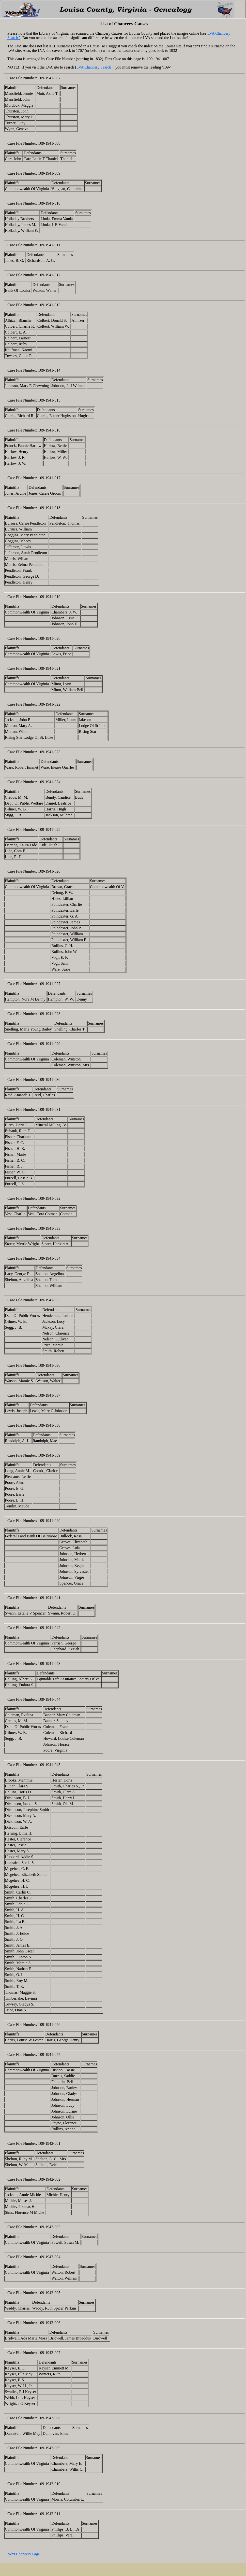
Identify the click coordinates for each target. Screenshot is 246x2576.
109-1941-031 (49, 1109)
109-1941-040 (49, 1520)
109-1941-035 (49, 1300)
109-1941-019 (49, 597)
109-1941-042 (49, 1628)
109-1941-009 (49, 173)
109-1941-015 (49, 400)
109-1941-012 (49, 275)
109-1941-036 (49, 1365)
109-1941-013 (49, 305)
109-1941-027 (49, 984)
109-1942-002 (49, 2179)
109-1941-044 (49, 1699)
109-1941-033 (49, 1228)
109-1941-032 (49, 1198)
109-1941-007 (49, 78)
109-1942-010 (49, 2484)
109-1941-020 (49, 638)
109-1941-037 (49, 1395)
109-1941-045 (49, 1765)
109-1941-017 (49, 478)
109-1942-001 (49, 2143)
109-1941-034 (49, 1258)
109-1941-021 (49, 668)
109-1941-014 (49, 370)
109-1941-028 (49, 1014)
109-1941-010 (49, 203)
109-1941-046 (49, 2024)
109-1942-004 (49, 2257)
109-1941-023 (49, 752)
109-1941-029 (49, 1044)
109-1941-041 (49, 1598)
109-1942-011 (49, 2514)
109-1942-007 (49, 2353)
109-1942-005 (49, 2293)
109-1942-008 (49, 2418)
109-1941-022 (49, 704)
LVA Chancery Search (94, 67)
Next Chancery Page (23, 2554)
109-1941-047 (49, 2054)
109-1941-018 (49, 508)
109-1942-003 (49, 2227)
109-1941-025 (49, 829)
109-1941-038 (49, 1425)
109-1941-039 (49, 1455)
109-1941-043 (49, 1663)
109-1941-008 (49, 143)
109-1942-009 (49, 2448)
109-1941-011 (49, 245)
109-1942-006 (49, 2323)
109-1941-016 (49, 430)
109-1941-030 (49, 1079)
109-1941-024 (49, 782)
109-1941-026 (49, 871)
